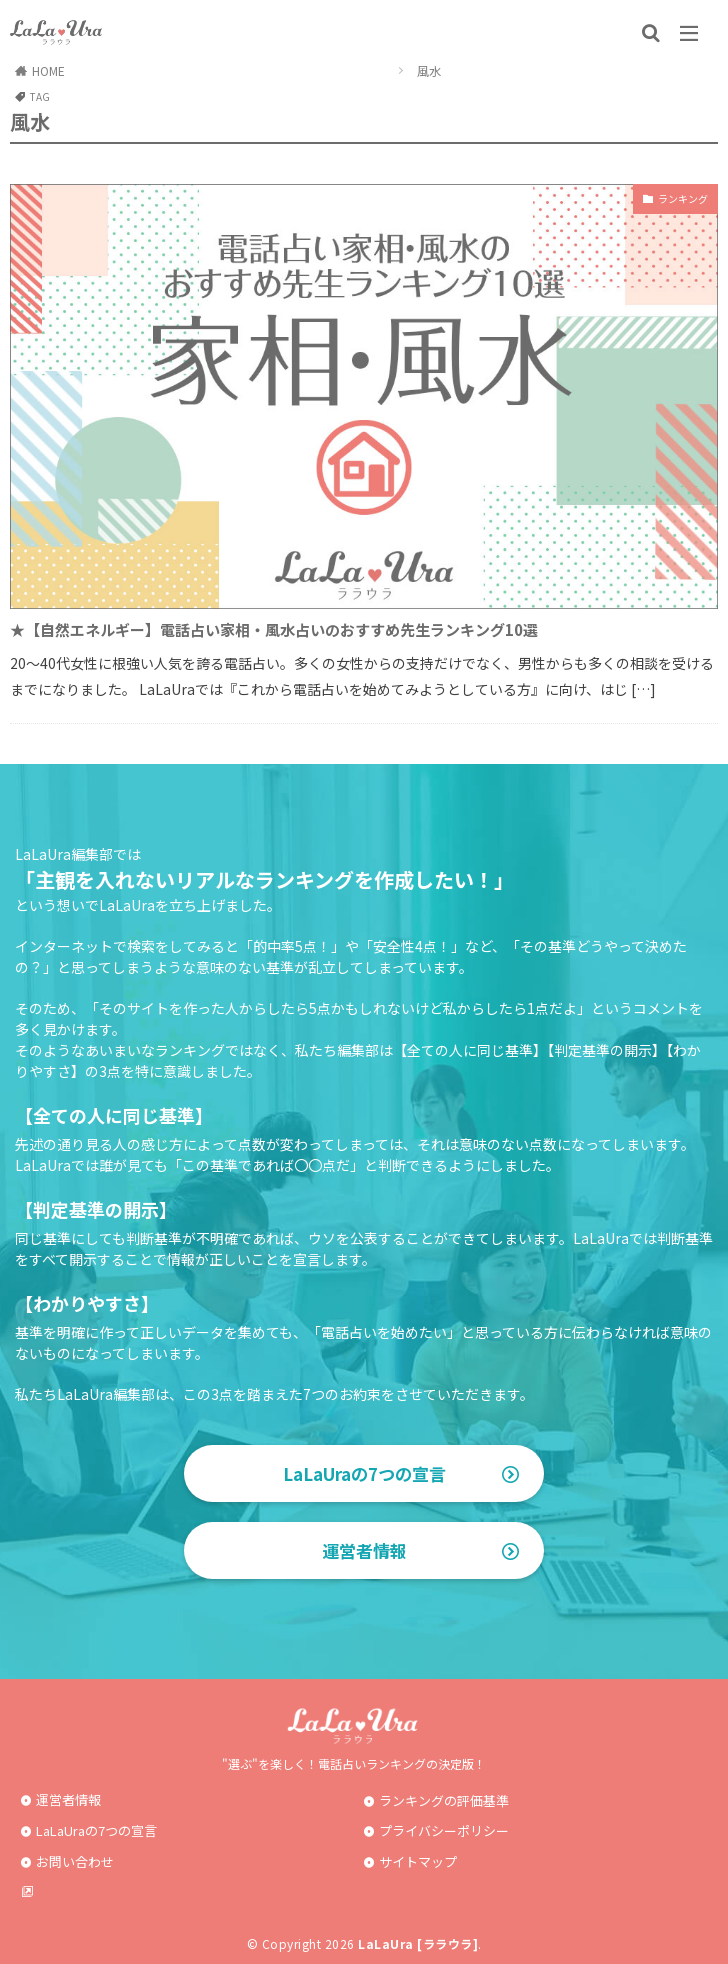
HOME (48, 70)
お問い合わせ (75, 1861)
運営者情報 (364, 1550)
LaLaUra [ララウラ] (418, 1943)
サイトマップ (418, 1861)
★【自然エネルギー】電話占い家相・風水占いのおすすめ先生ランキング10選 (274, 629)
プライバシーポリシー (444, 1830)
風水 (429, 70)
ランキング (683, 198)
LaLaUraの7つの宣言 (364, 1473)
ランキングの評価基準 (444, 1800)
